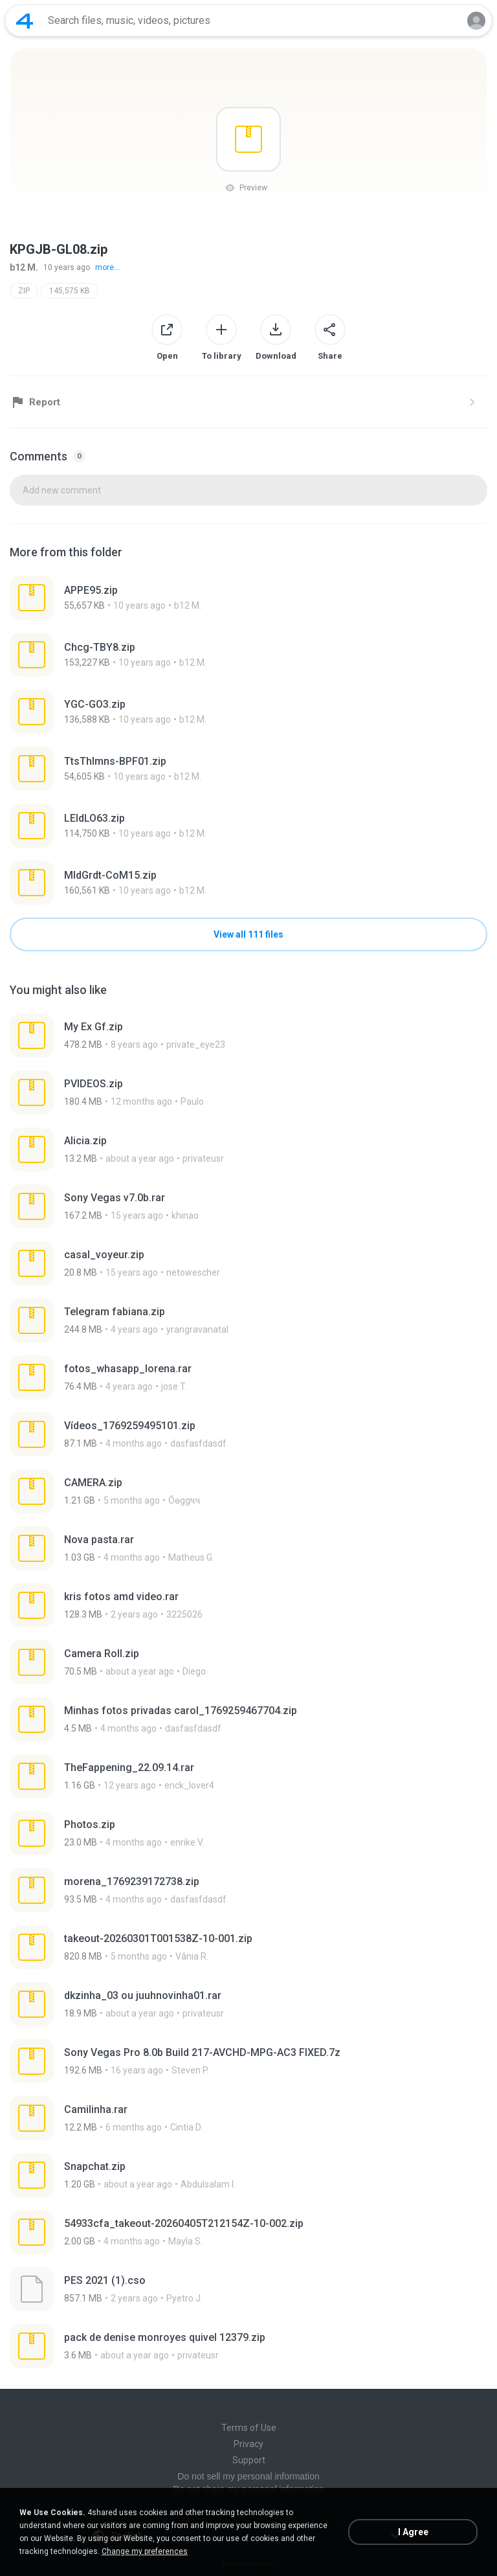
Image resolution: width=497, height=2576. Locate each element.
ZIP (24, 290)
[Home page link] (24, 20)
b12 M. (24, 267)
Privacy (248, 2444)
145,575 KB (69, 290)
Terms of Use (248, 2428)
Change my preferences (145, 2551)
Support (248, 2460)
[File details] (248, 598)
